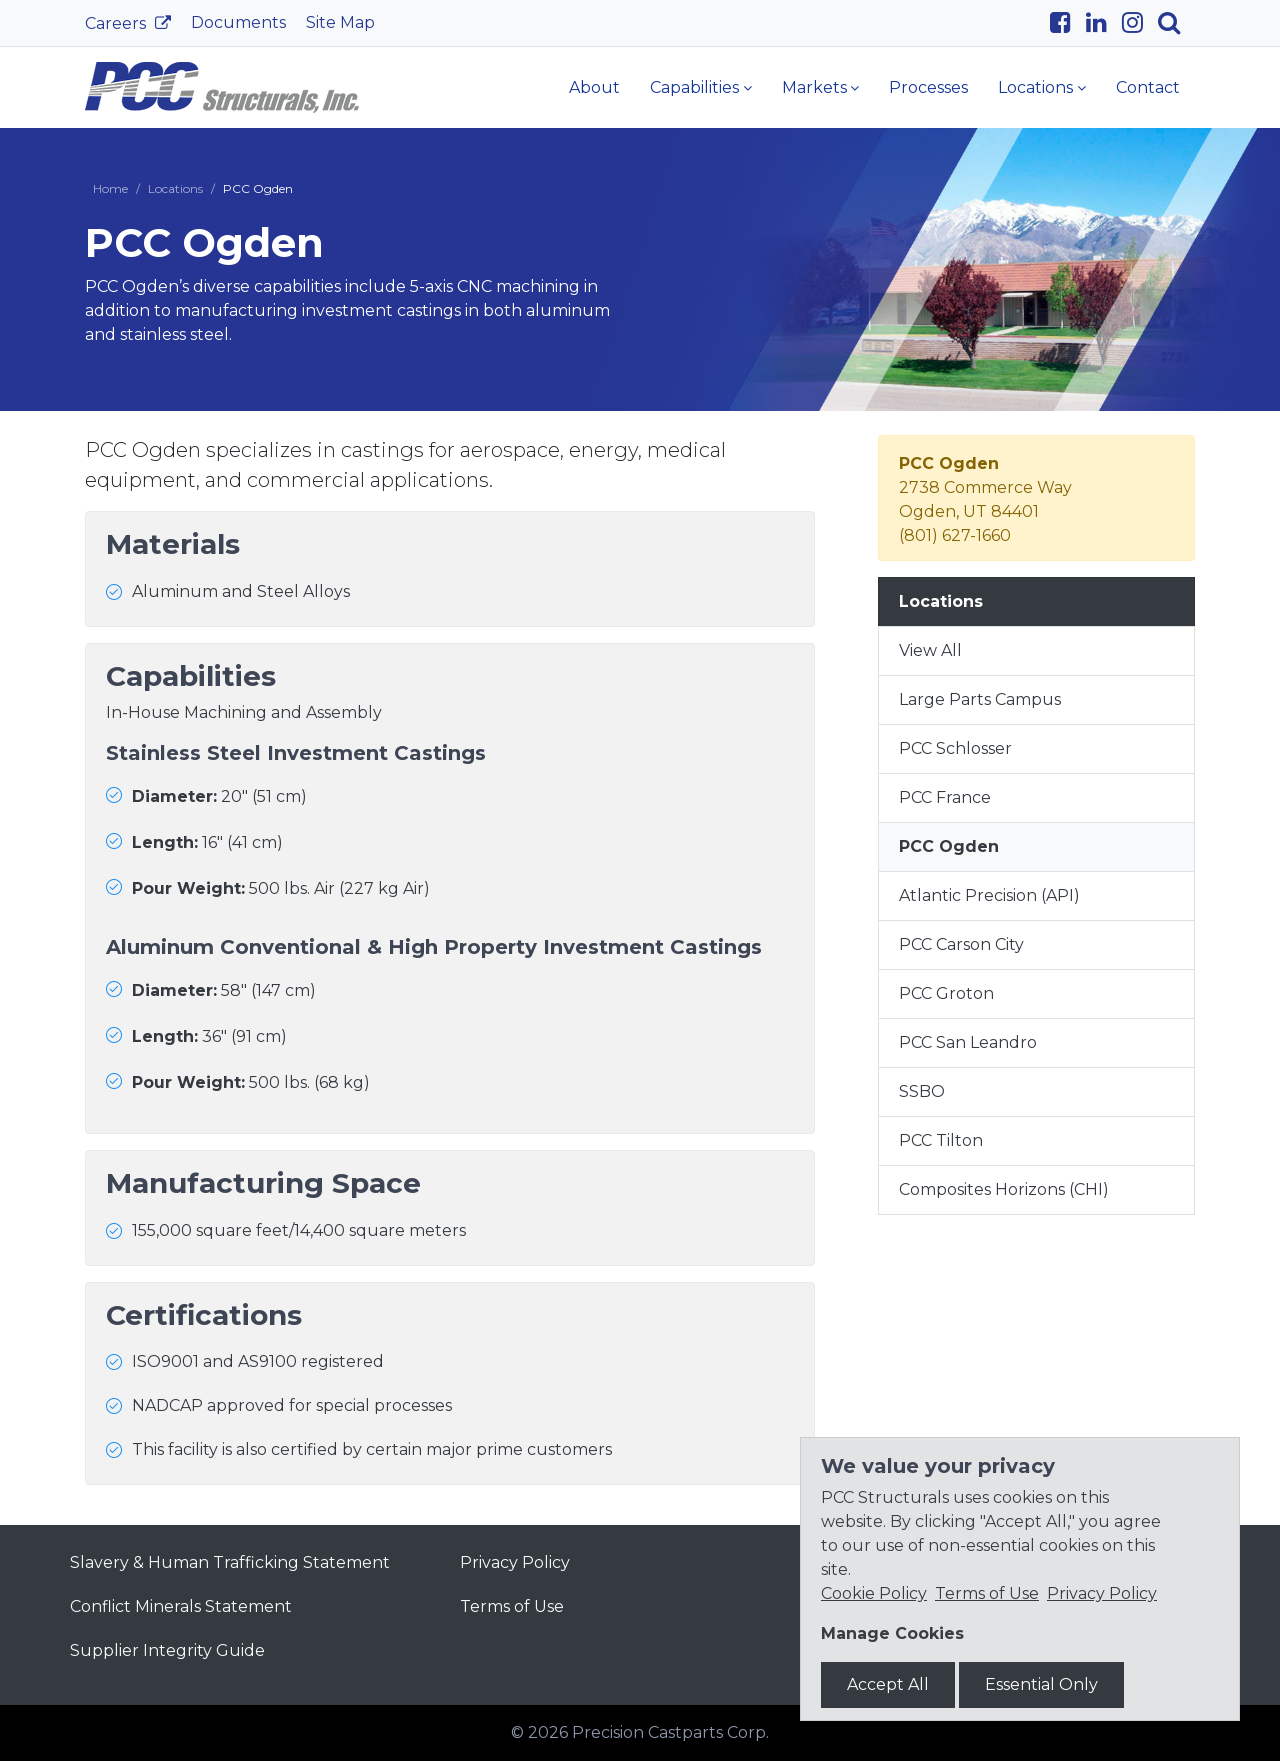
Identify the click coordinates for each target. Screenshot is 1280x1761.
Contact (1148, 87)
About (594, 87)
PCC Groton (946, 993)
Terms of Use (512, 1606)
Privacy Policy (515, 1562)
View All (930, 650)
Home (110, 188)
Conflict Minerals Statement (181, 1606)
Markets (814, 87)
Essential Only (1041, 1684)
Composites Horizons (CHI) (1004, 1189)
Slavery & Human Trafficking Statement (230, 1562)
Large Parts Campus (980, 699)
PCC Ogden (949, 846)
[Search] (1176, 23)
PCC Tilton (941, 1140)
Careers (117, 23)
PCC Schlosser (955, 748)
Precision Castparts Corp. (670, 1732)
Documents (238, 22)
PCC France (945, 797)
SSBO (922, 1091)
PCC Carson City (961, 944)
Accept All (888, 1684)
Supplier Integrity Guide (167, 1650)
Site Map (340, 22)
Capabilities (694, 87)
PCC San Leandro (968, 1042)
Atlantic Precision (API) (989, 895)
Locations (1035, 87)
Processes (928, 87)
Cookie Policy (874, 1593)
